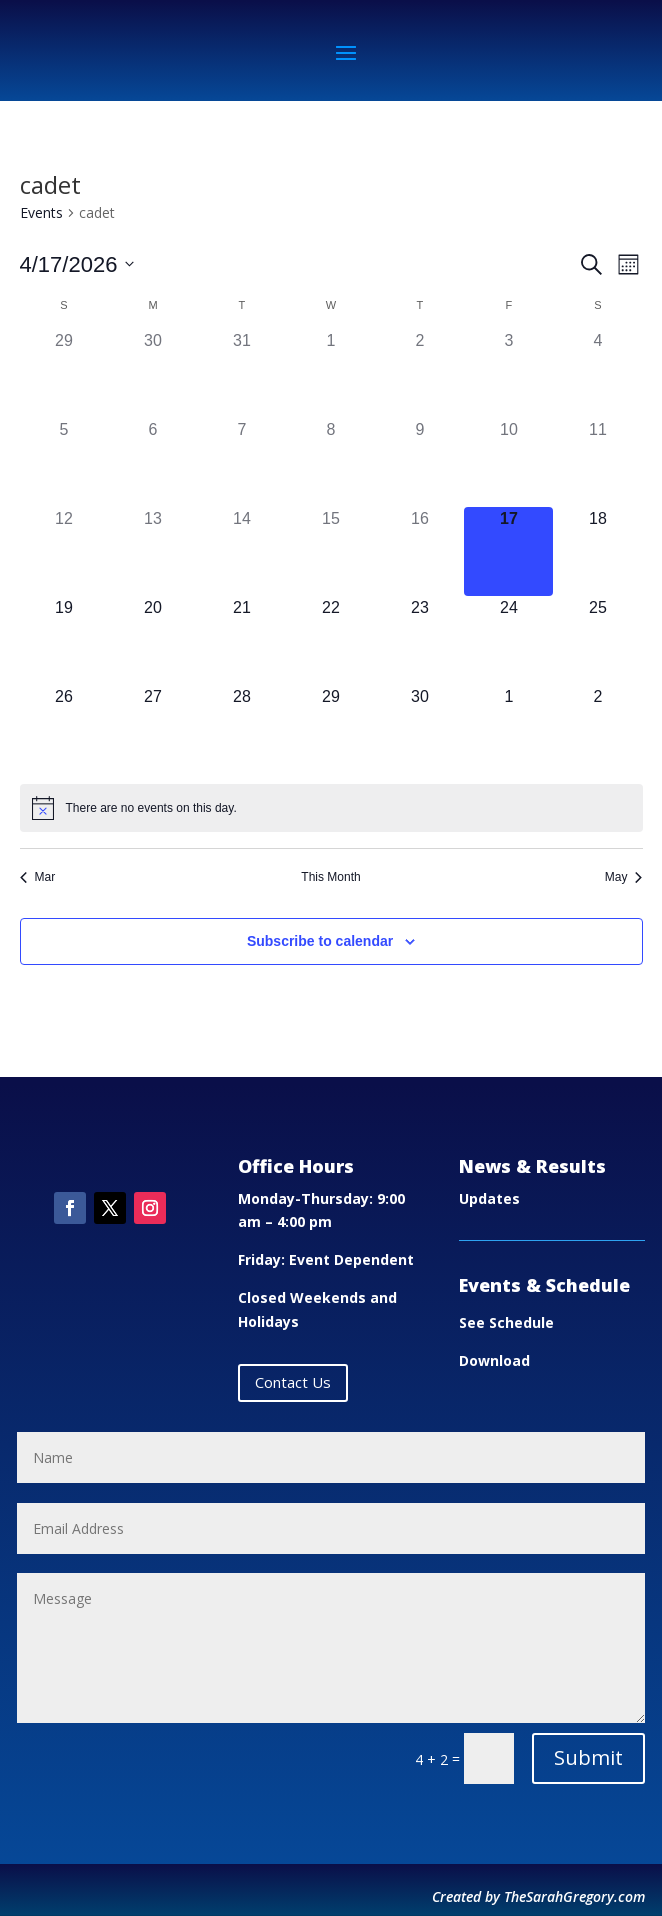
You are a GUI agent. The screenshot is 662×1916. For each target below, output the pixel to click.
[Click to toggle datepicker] (77, 264)
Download (494, 1360)
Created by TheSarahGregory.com (538, 1896)
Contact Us (293, 1382)
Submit (588, 1757)
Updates (489, 1198)
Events (41, 212)
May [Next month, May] (624, 877)
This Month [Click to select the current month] (330, 877)
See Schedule (506, 1322)
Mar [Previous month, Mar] (38, 877)
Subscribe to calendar (320, 941)
